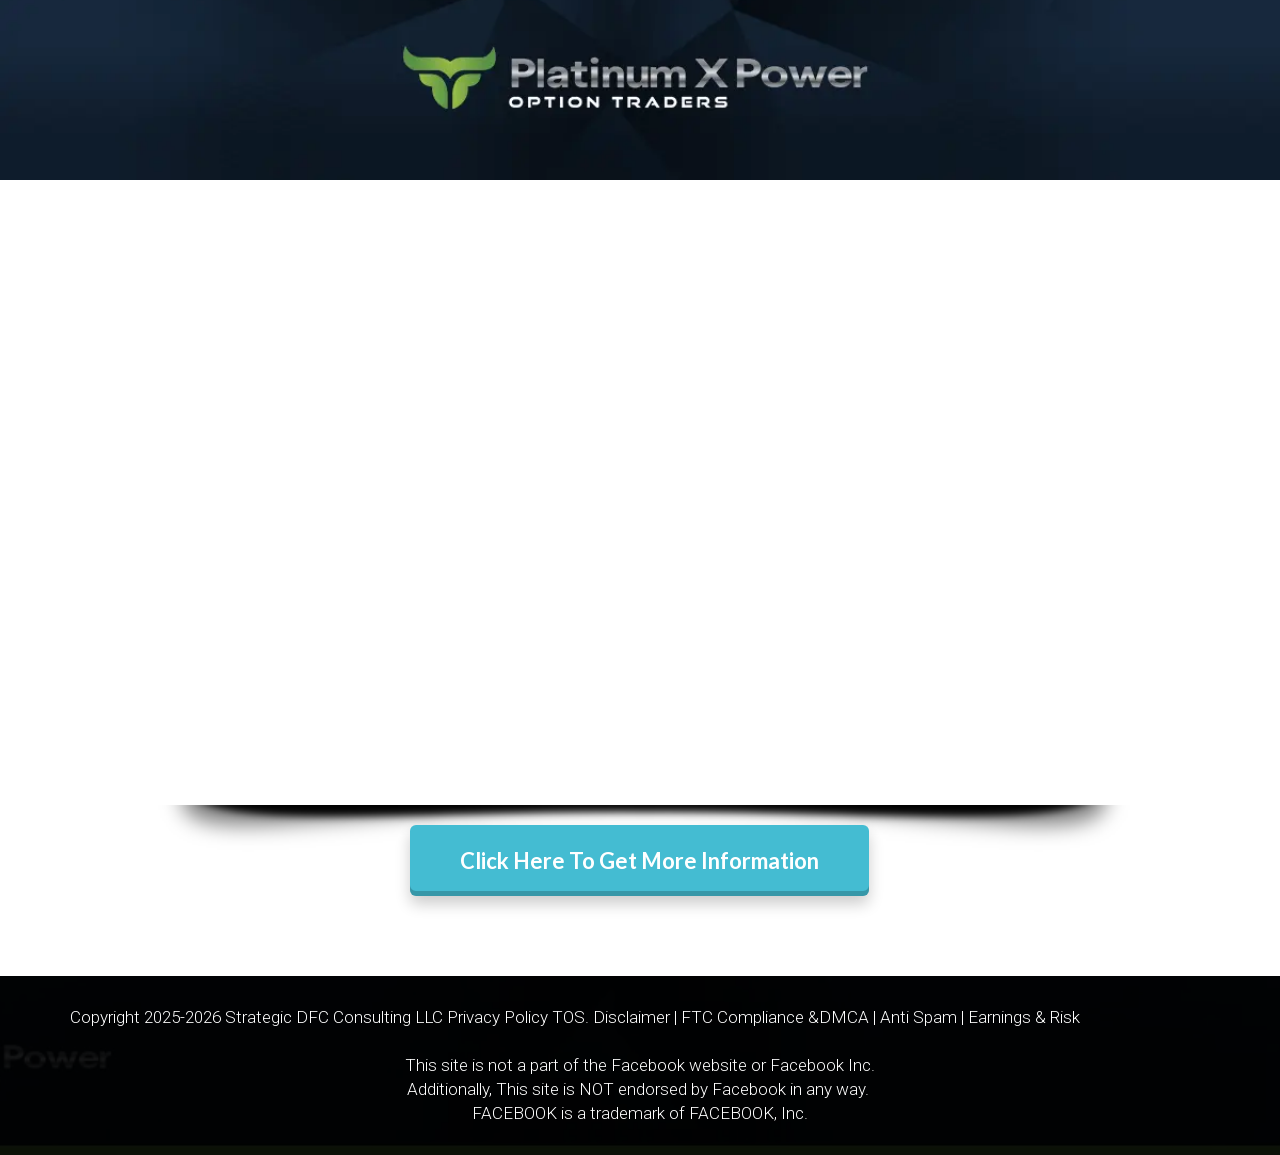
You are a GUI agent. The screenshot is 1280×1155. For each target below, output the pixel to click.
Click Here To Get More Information (639, 860)
